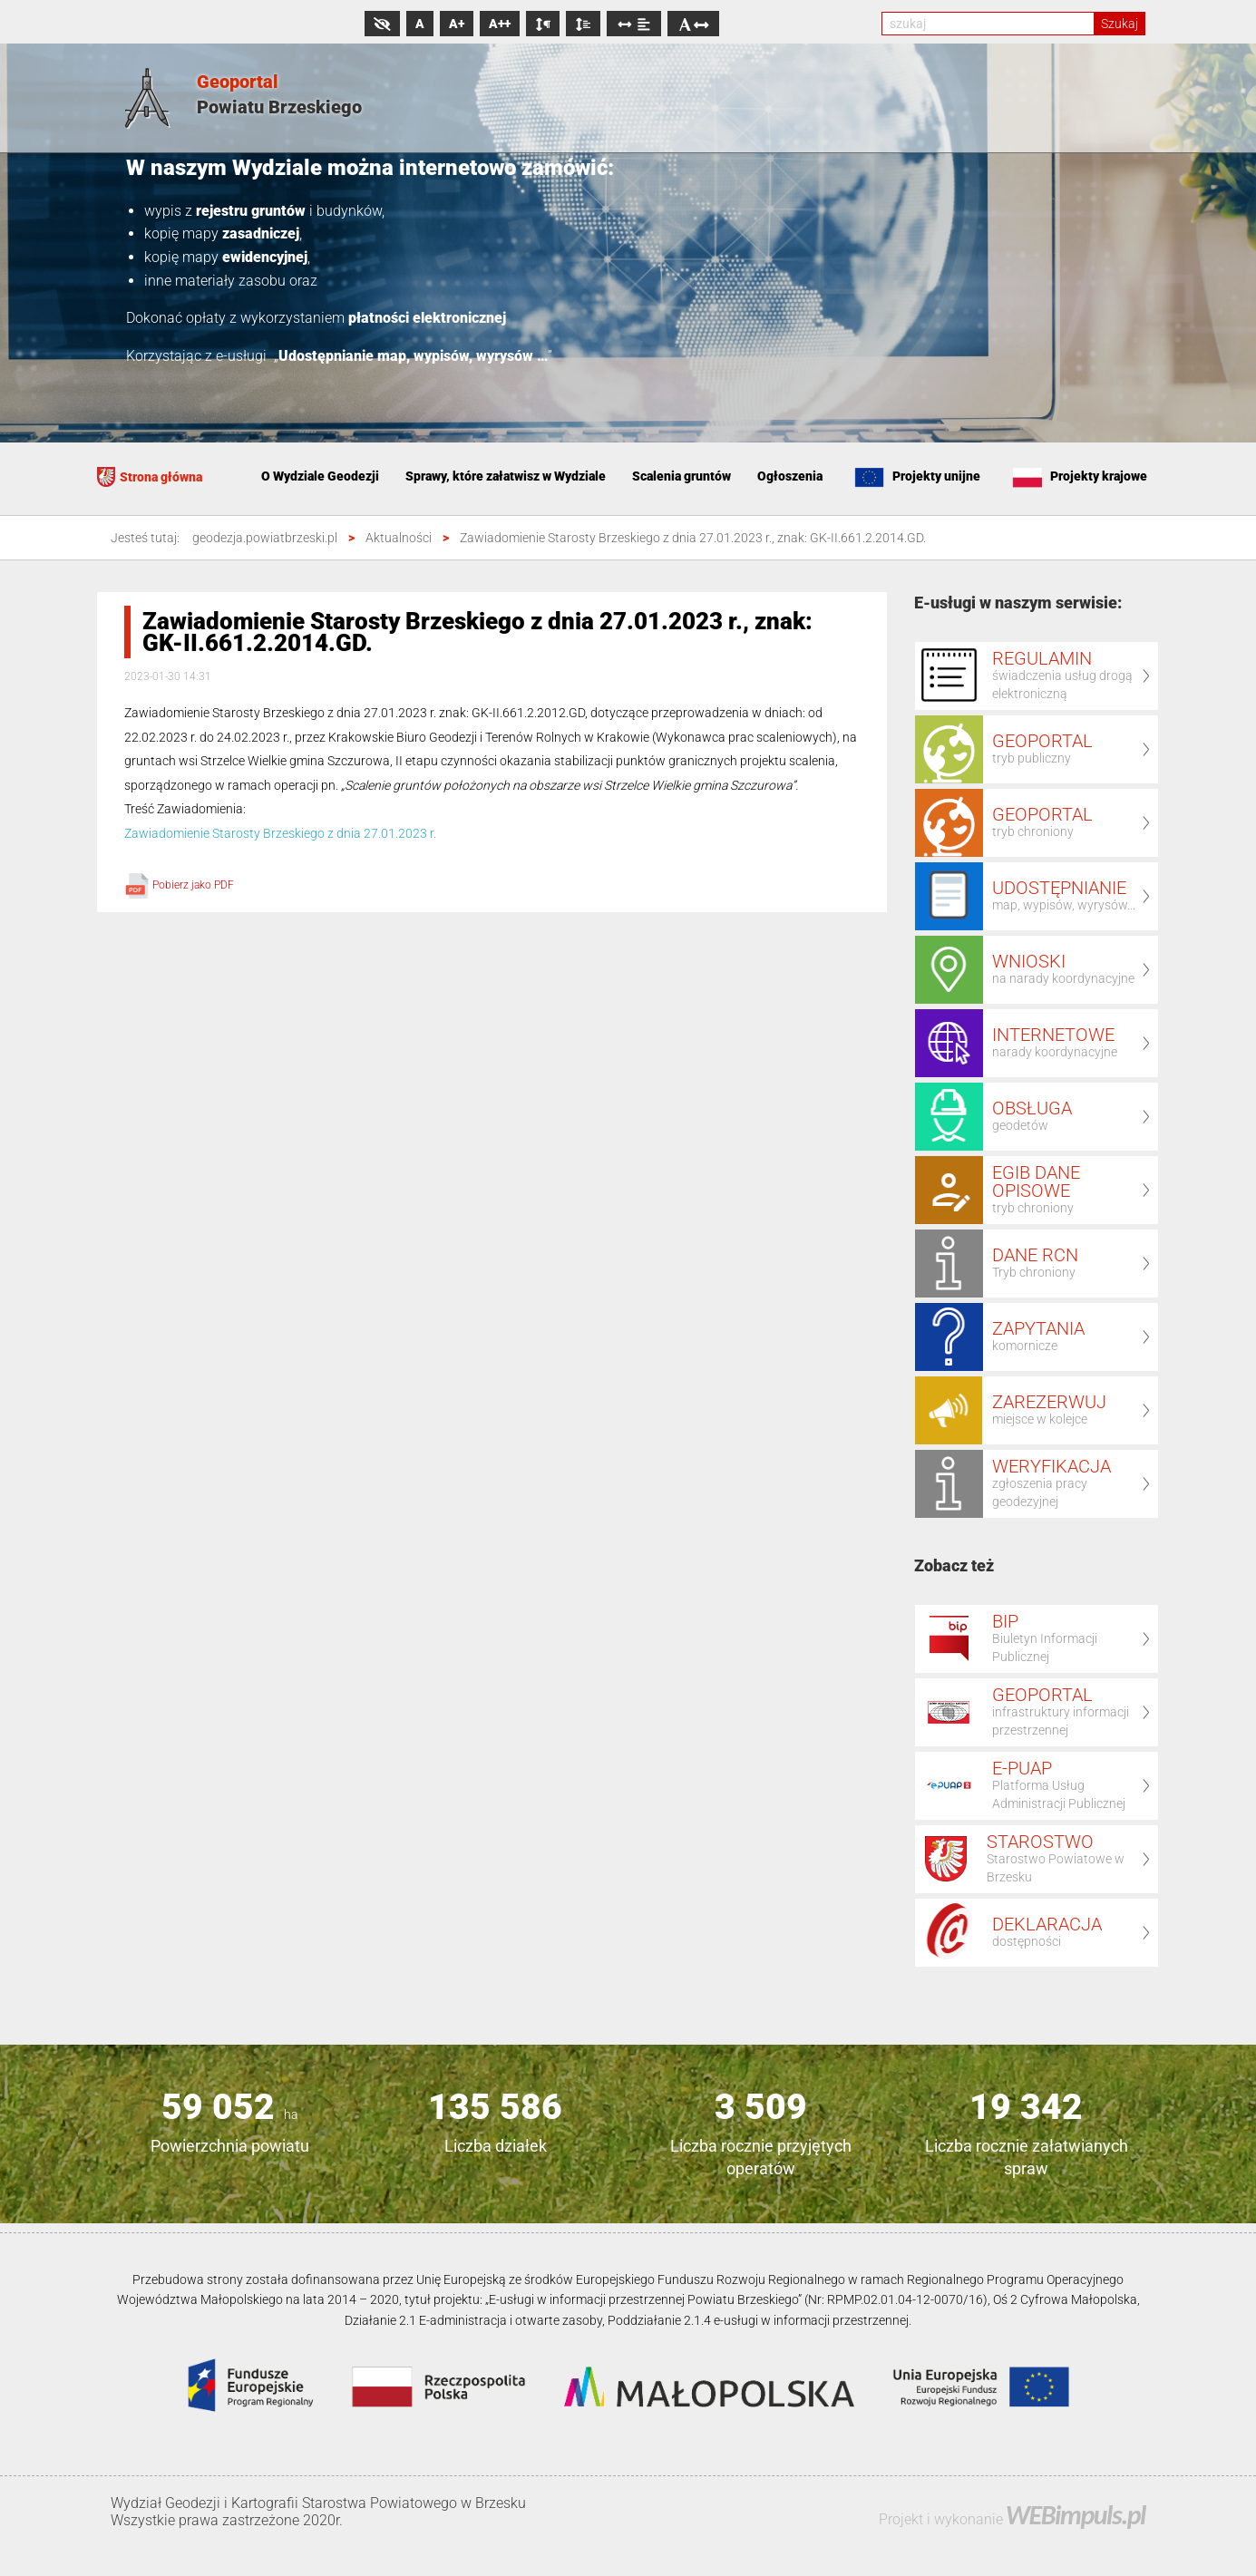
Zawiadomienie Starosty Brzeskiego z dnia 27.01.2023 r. (280, 833)
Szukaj (1119, 23)
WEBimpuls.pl (1075, 2515)
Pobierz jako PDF (179, 885)
